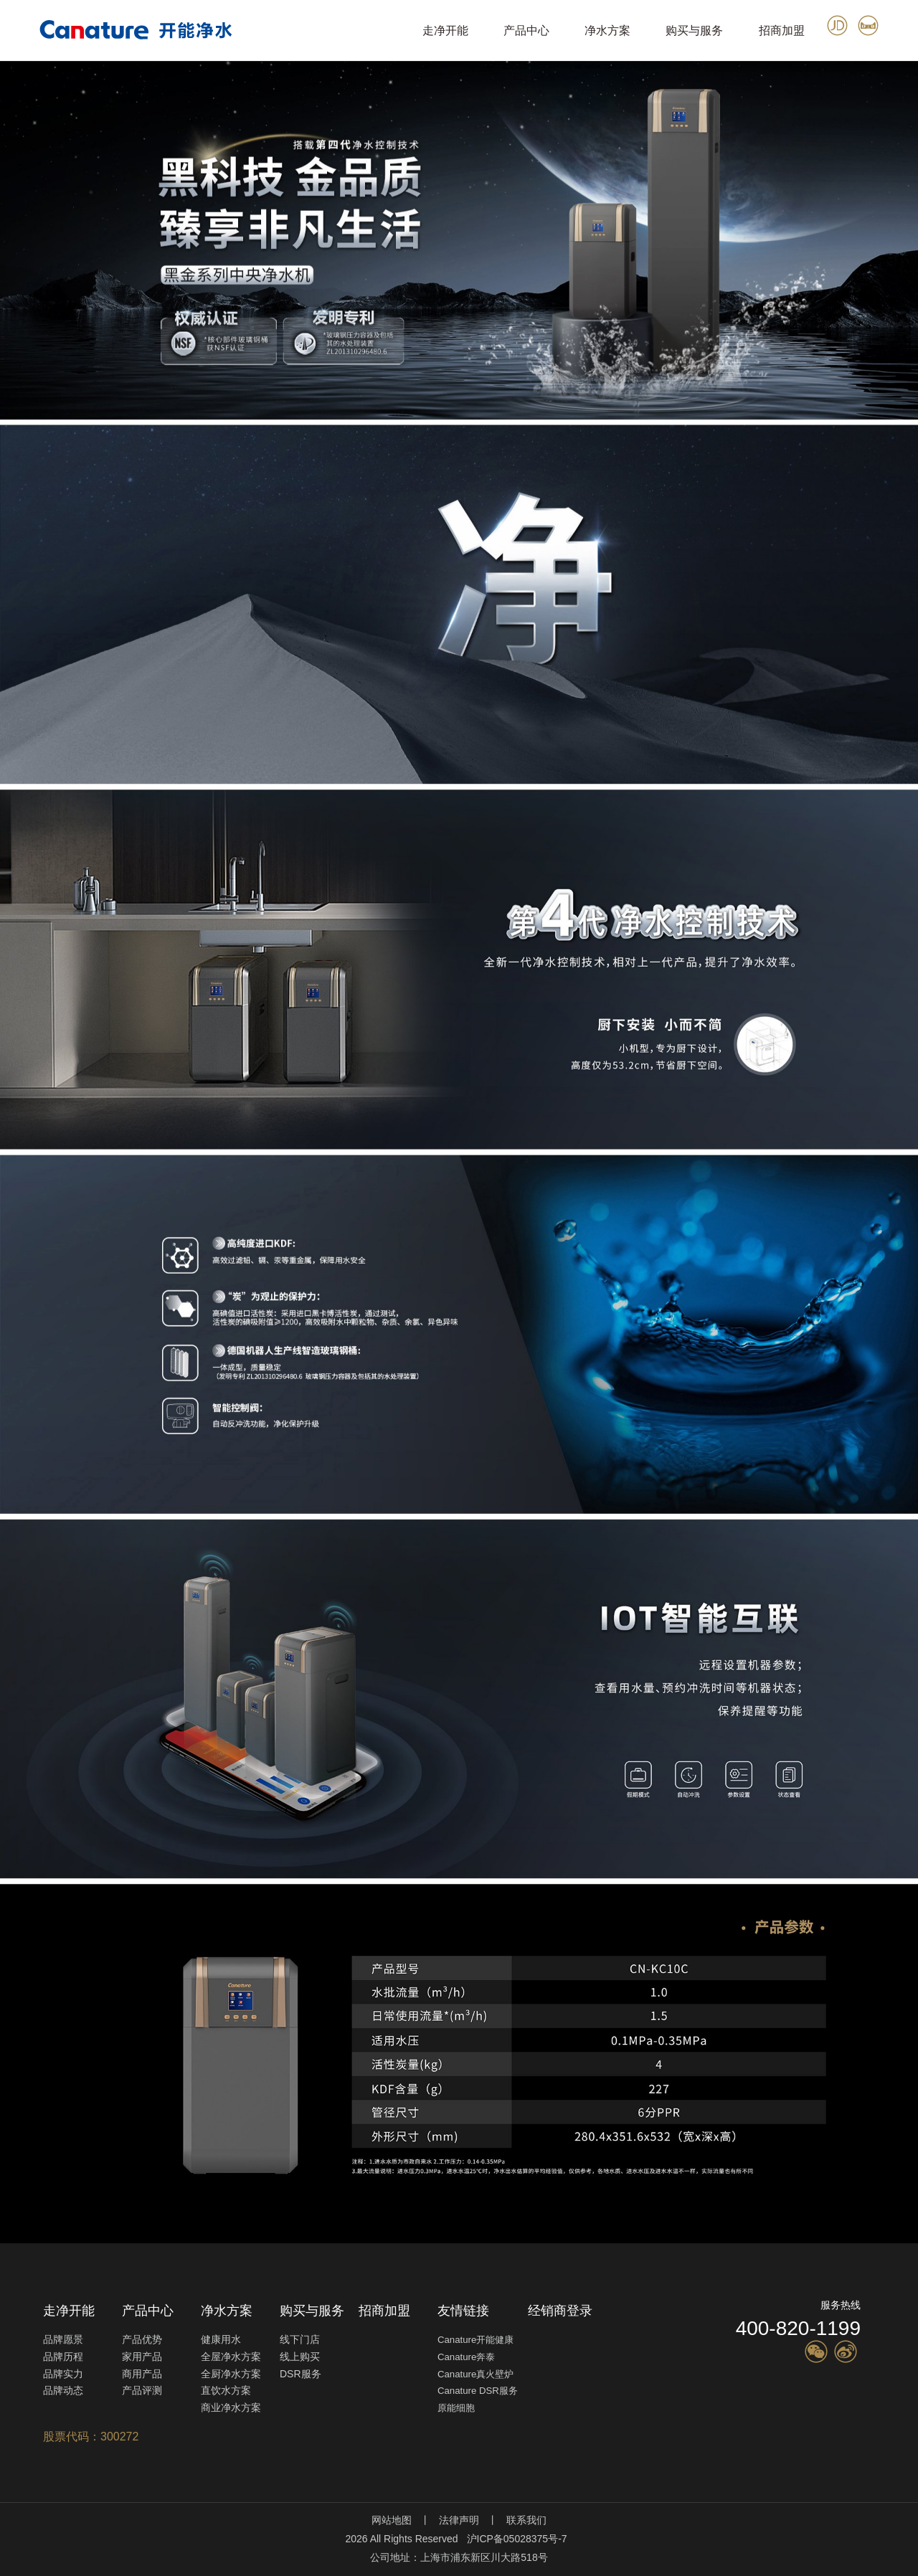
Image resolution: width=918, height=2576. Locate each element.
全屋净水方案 (231, 2356)
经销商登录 (560, 2310)
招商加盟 (782, 30)
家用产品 (142, 2356)
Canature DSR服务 (477, 2390)
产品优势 (142, 2339)
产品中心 (526, 30)
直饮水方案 (226, 2390)
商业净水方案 (231, 2407)
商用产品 (142, 2374)
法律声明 (459, 2520)
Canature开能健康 (475, 2339)
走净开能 (445, 30)
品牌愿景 (63, 2339)
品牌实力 (63, 2374)
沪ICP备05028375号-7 (517, 2538)
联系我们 (526, 2520)
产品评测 (142, 2390)
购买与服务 (694, 30)
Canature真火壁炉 (475, 2374)
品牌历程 (63, 2356)
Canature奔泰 (466, 2357)
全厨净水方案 (231, 2374)
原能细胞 (456, 2407)
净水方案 (607, 30)
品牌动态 (63, 2390)
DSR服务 (300, 2374)
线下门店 (300, 2339)
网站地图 (392, 2520)
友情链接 (463, 2310)
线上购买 (300, 2356)
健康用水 (221, 2339)
